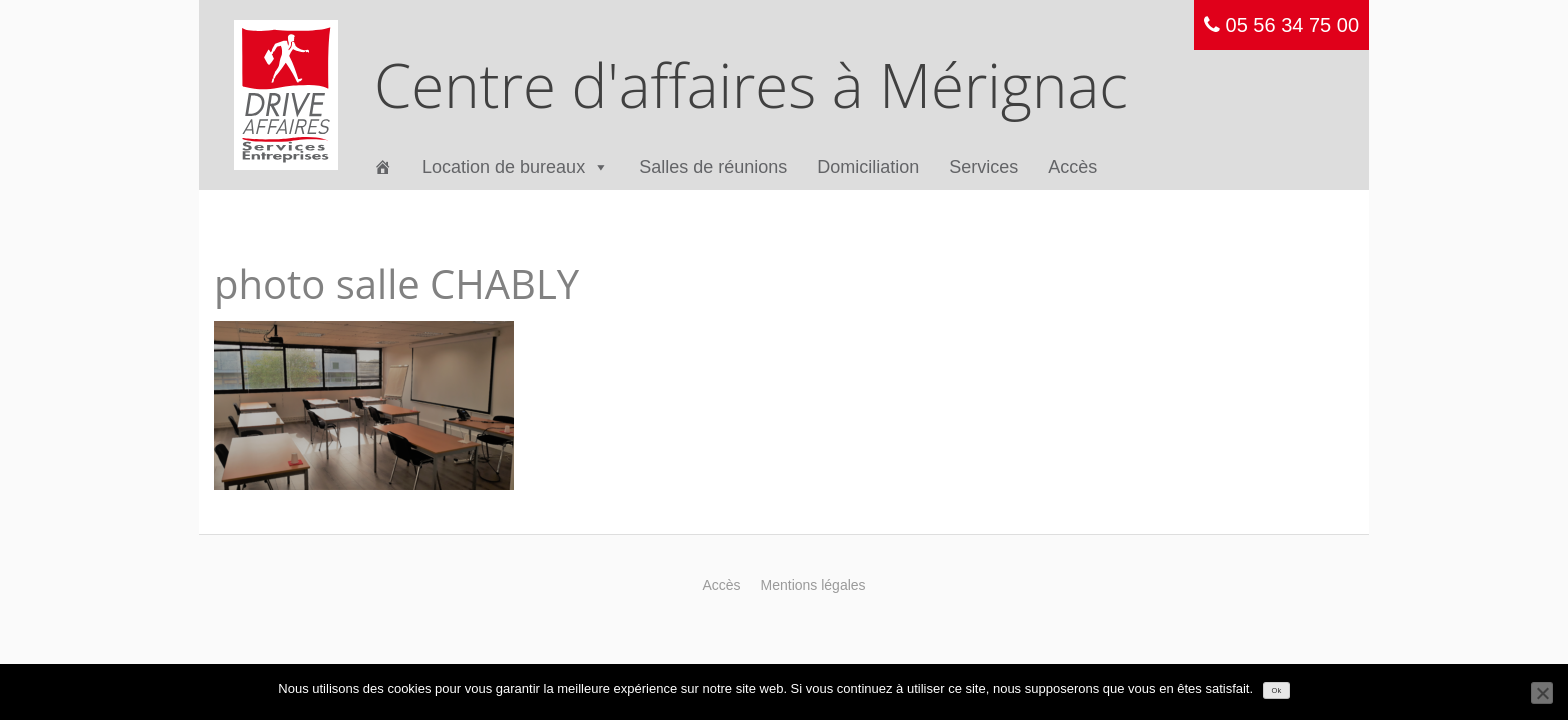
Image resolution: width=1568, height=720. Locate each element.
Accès (1072, 167)
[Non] (1542, 693)
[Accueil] (383, 167)
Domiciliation (868, 167)
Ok (1277, 690)
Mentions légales (813, 585)
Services (983, 167)
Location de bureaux (515, 167)
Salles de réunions (713, 167)
